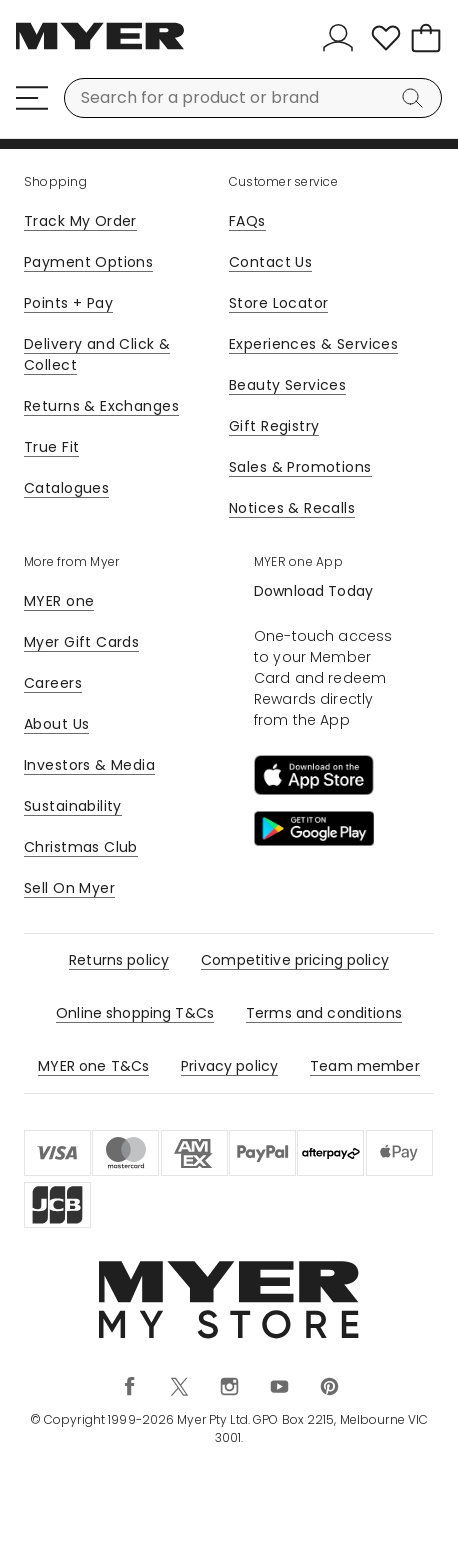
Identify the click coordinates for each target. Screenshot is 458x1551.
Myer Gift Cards (81, 642)
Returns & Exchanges (101, 406)
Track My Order (80, 221)
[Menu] (32, 98)
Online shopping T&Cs (135, 1013)
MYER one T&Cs (93, 1066)
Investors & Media (89, 765)
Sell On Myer (69, 888)
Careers (53, 683)
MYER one (59, 601)
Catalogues (66, 488)
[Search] (416, 98)
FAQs (247, 221)
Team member (365, 1066)
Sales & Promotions (300, 467)
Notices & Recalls (292, 508)
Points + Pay (68, 303)
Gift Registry (274, 426)
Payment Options (88, 262)
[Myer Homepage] (100, 47)
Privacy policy (229, 1066)
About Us (56, 724)
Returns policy (119, 960)
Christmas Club (81, 847)
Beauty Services (287, 385)
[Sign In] (342, 38)
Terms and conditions (324, 1013)
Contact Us (270, 262)
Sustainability (73, 806)
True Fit (51, 447)
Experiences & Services (313, 344)
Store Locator (278, 303)
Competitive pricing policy (295, 960)
